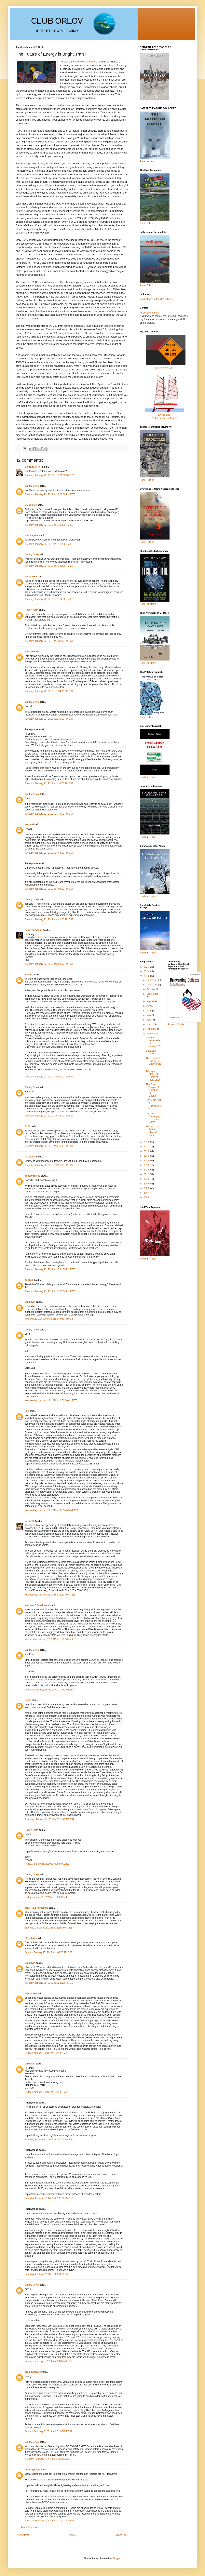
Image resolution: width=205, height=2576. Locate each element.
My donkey (31, 505)
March (150, 1024)
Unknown (30, 1302)
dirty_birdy (31, 1938)
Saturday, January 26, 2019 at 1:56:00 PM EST (49, 1927)
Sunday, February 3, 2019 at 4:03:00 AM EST (48, 2361)
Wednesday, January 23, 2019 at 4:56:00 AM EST (51, 1400)
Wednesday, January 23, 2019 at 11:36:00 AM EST (51, 1510)
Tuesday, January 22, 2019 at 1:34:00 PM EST (49, 691)
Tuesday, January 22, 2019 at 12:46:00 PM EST (50, 566)
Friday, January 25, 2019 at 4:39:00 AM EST (48, 1863)
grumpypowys (33, 2371)
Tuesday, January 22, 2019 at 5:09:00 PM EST (49, 964)
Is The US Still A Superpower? (153, 1104)
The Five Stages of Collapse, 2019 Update (152, 1090)
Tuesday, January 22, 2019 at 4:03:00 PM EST (49, 889)
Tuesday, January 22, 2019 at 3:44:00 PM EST (49, 813)
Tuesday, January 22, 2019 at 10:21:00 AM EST (50, 475)
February (151, 1029)
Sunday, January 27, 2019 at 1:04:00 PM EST (48, 1952)
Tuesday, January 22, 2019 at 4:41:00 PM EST (49, 919)
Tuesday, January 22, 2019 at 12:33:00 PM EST (50, 525)
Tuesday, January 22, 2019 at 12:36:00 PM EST (50, 544)
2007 (147, 1192)
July (148, 1006)
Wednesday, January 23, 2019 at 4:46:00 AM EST (51, 1319)
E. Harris (29, 1521)
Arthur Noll (31, 1993)
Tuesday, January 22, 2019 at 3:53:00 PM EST (49, 852)
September (152, 994)
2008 (147, 1188)
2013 (147, 1165)
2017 (147, 1146)
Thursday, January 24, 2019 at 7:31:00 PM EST (49, 1819)
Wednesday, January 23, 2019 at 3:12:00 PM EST (51, 1594)
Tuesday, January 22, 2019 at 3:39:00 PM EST (49, 783)
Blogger (117, 2558)
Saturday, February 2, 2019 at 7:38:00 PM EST (49, 2198)
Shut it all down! (151, 1052)
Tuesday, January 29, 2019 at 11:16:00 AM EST (50, 1983)
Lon (27, 1411)
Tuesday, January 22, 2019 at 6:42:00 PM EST (49, 1115)
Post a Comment (29, 2527)
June (149, 1010)
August (150, 1001)
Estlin (28, 1126)
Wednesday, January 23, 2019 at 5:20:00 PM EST (51, 1639)
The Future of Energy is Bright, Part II (153, 1062)
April (149, 1019)
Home (72, 2535)
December (152, 980)
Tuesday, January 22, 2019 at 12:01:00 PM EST (50, 494)
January (151, 1033)
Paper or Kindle (148, 663)
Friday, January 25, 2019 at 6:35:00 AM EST (48, 1897)
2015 (147, 1156)
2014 (147, 1160)
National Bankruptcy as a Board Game (153, 1117)
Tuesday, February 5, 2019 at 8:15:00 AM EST (49, 2459)
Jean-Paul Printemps (36, 1907)
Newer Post (23, 2535)
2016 (147, 1151)
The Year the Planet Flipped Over (152, 1130)
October (151, 989)
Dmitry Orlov (32, 486)
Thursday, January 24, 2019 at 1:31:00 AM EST (49, 1689)
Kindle (143, 777)
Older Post (121, 2535)
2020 (147, 971)
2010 (147, 1179)
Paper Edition (147, 717)
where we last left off (84, 61)
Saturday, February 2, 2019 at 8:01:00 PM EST (49, 2274)
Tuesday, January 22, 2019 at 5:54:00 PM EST (49, 1076)
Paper (153, 777)
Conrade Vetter (33, 466)
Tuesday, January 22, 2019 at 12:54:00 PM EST (50, 599)
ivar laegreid (32, 535)
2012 (147, 1169)
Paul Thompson (33, 930)
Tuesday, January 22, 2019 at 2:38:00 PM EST (49, 718)
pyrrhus (29, 1280)
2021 (147, 967)
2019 (147, 976)
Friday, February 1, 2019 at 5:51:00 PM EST (48, 2092)
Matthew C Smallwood (37, 1605)
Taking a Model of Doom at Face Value (153, 1075)
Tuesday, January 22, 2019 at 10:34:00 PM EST (50, 1269)
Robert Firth (31, 609)
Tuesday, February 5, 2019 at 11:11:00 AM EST (49, 2520)
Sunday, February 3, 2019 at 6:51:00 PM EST (48, 2431)
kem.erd (29, 651)
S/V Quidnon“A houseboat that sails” (164, 415)
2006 (147, 1197)
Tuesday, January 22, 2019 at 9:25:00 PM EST (49, 1165)
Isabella (29, 974)
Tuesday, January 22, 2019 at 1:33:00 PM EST (49, 641)
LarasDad (30, 1156)
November (152, 984)
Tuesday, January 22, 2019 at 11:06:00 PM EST (50, 1291)
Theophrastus (32, 1175)
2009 (147, 1183)
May (149, 1015)
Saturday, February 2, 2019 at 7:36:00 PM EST (49, 2139)
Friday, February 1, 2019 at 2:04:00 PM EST (48, 2053)
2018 (147, 1142)
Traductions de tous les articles (156, 299)
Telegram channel (149, 312)
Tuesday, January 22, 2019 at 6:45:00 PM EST (49, 1146)
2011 (147, 1174)
